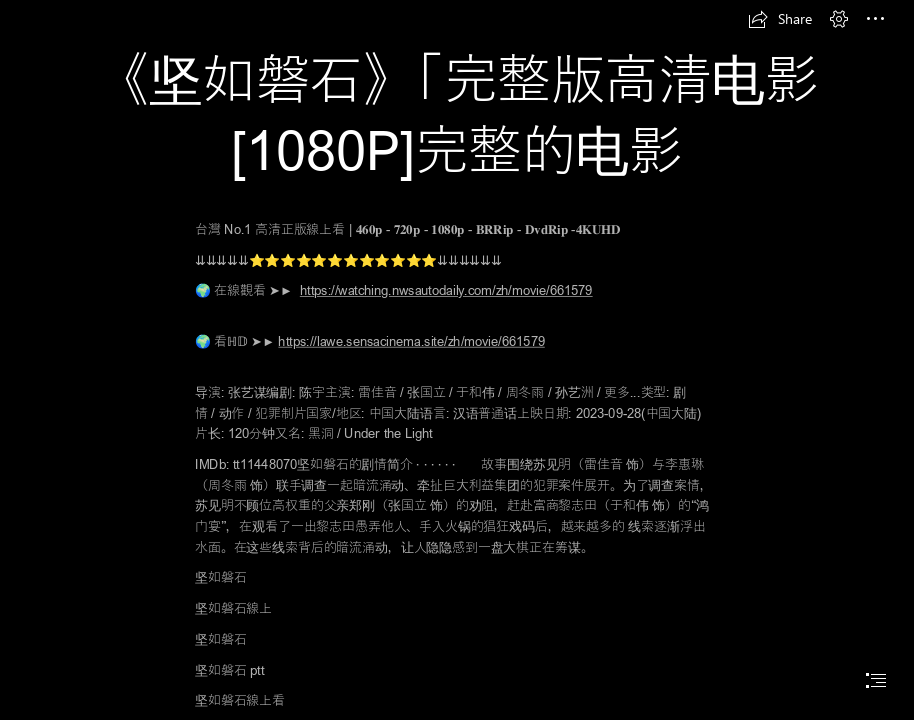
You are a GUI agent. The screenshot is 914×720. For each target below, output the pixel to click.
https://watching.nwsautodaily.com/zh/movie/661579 (446, 290)
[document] (457, 360)
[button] (780, 19)
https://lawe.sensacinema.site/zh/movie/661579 (411, 341)
